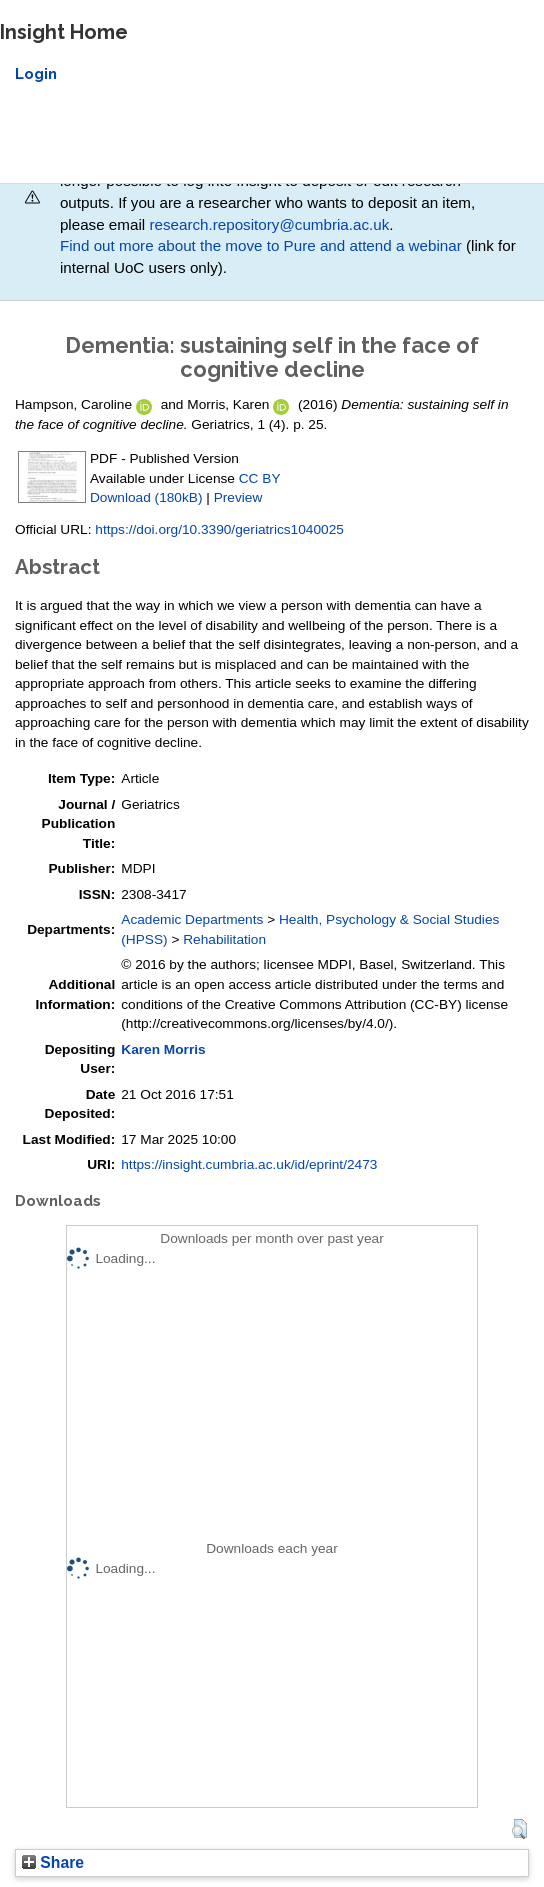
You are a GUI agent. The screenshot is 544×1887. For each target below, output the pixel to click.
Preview (238, 497)
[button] (519, 1829)
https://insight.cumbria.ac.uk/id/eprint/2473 (249, 1164)
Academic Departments (192, 919)
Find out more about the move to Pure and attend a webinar (261, 245)
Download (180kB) (146, 497)
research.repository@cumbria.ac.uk (269, 224)
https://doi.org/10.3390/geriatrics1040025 (219, 529)
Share (53, 1862)
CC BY (260, 478)
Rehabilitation (224, 939)
